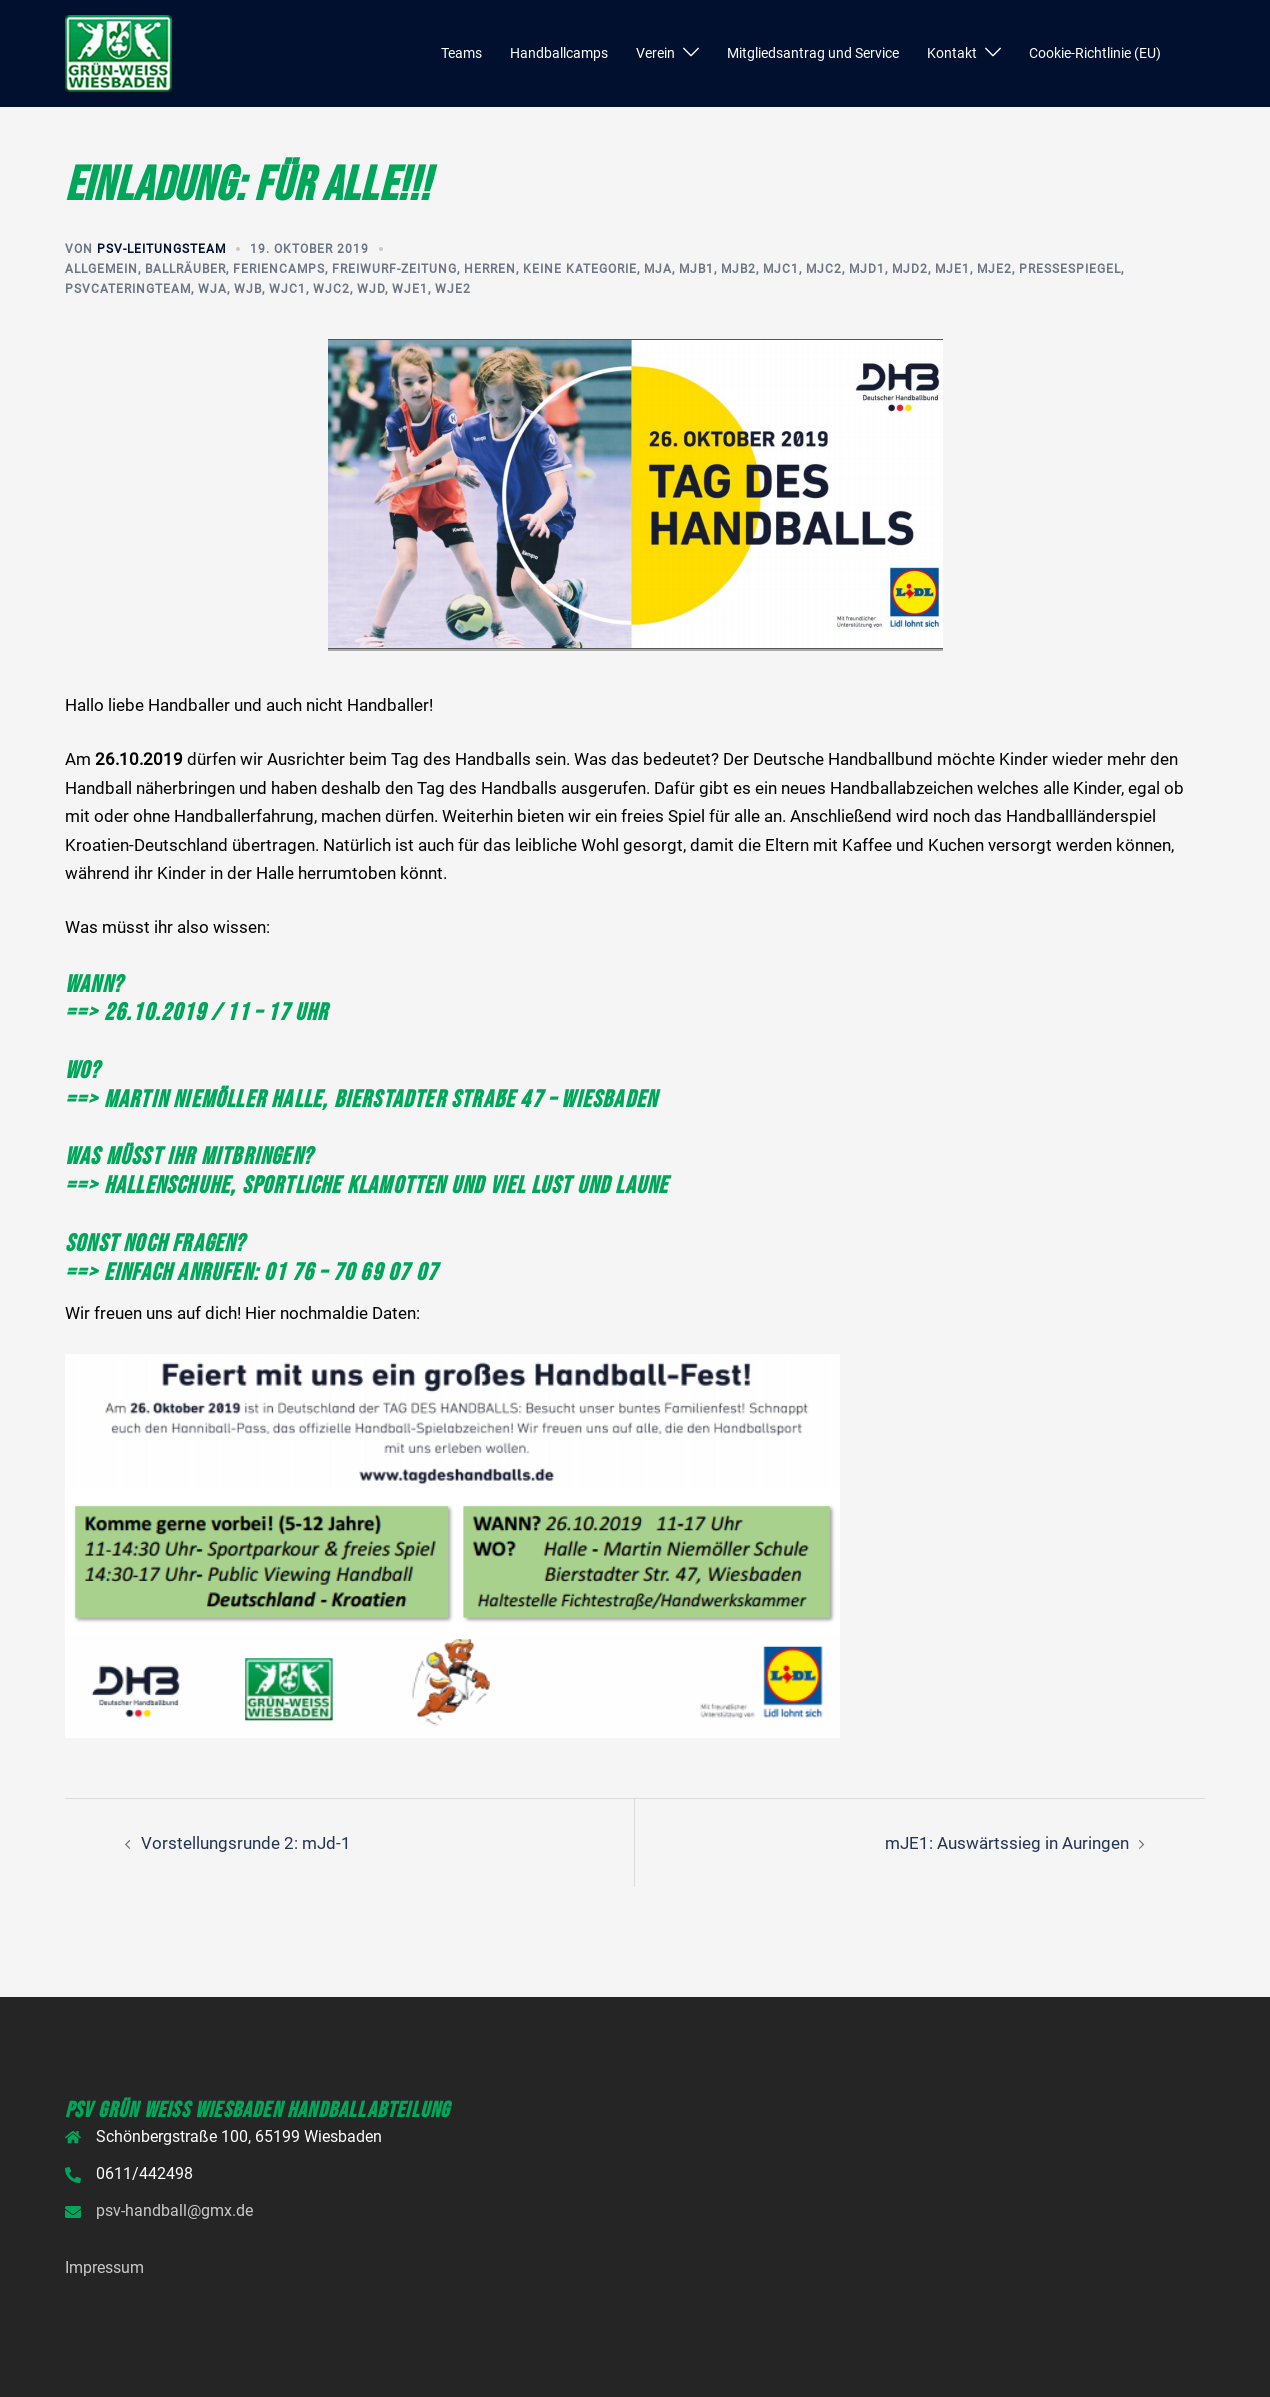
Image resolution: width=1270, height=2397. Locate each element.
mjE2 (994, 269)
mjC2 (824, 269)
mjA (658, 269)
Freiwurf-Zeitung (394, 269)
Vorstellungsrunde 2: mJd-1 (246, 1843)
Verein (655, 53)
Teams (461, 53)
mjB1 (696, 269)
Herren (490, 269)
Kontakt (952, 53)
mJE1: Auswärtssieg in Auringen (1007, 1843)
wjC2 (331, 289)
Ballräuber (185, 269)
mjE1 (952, 269)
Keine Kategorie (580, 269)
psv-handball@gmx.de (174, 2210)
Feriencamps (279, 269)
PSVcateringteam (128, 289)
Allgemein (101, 269)
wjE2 (453, 289)
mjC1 (781, 269)
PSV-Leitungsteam (161, 249)
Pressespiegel (1070, 269)
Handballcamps (559, 53)
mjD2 (910, 269)
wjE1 (410, 289)
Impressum (104, 2267)
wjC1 (287, 289)
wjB (248, 289)
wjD (371, 289)
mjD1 (867, 269)
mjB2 (738, 269)
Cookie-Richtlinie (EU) (1095, 53)
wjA (212, 289)
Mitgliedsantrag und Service (813, 53)
